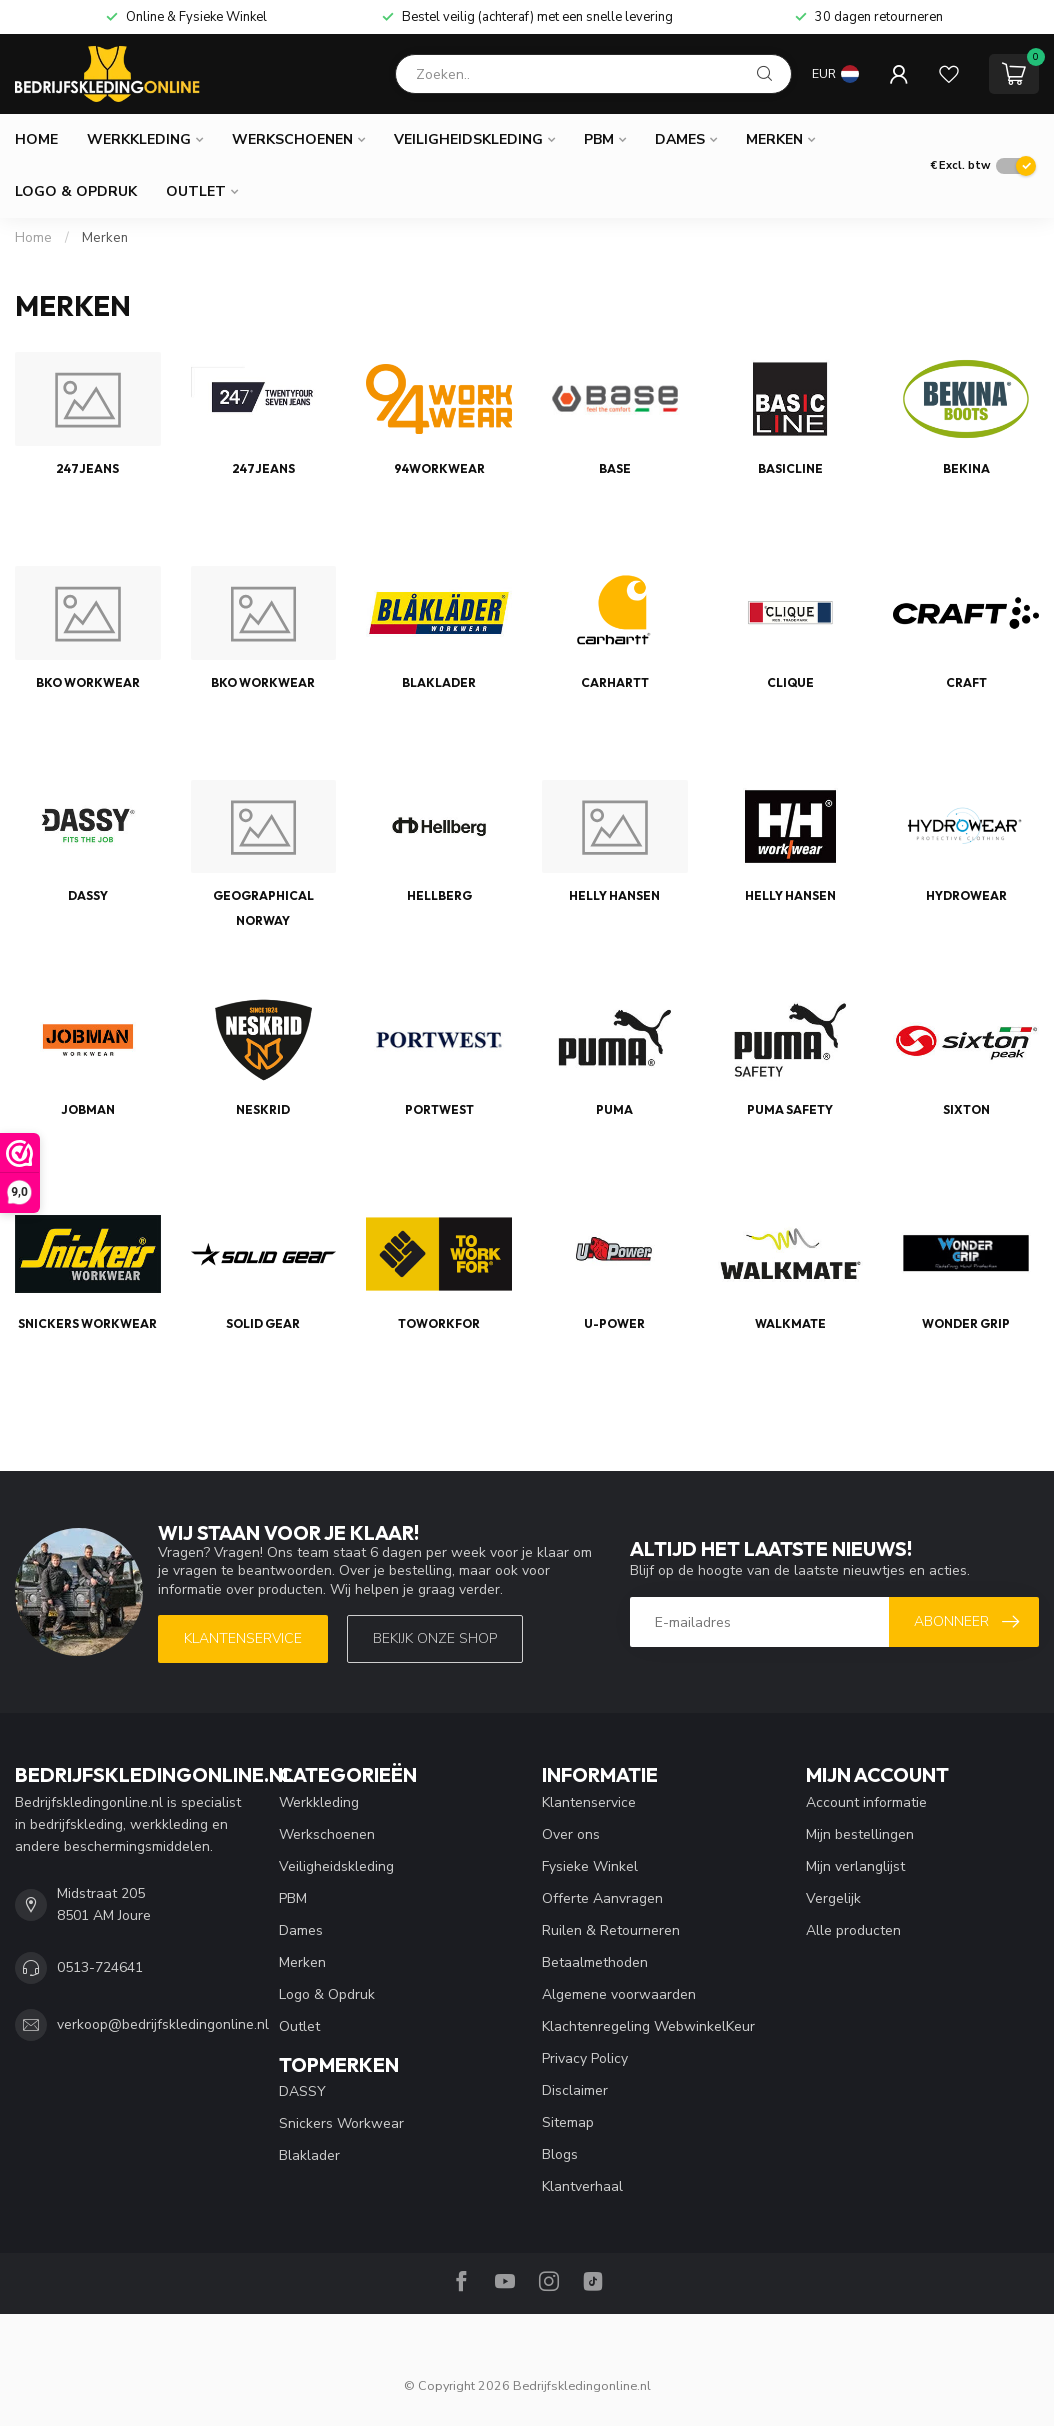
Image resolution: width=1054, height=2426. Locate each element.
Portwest (439, 1109)
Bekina (966, 468)
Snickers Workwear (87, 1323)
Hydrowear (966, 895)
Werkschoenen (292, 139)
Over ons (571, 1834)
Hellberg (439, 895)
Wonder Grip (966, 1323)
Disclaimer (575, 2090)
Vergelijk (833, 1898)
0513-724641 (100, 1967)
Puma (614, 1109)
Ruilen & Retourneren (611, 1930)
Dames (680, 139)
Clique (790, 682)
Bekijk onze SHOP (435, 1638)
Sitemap (568, 2122)
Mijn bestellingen (860, 1834)
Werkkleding (139, 139)
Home (36, 139)
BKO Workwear (88, 682)
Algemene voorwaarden (619, 1994)
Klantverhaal (582, 2186)
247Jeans (87, 468)
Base (615, 468)
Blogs (560, 2154)
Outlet (196, 191)
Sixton (966, 1109)
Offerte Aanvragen (602, 1898)
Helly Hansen (614, 895)
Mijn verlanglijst (855, 1866)
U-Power (614, 1323)
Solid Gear (263, 1323)
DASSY (88, 895)
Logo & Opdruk (76, 191)
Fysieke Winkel (590, 1866)
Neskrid (263, 1109)
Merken (774, 139)
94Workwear (439, 468)
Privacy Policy (585, 2058)
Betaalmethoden (595, 1962)
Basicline (790, 468)
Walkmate (790, 1323)
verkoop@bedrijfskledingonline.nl (163, 2024)
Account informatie (866, 1802)
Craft (966, 682)
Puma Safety (790, 1109)
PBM (599, 139)
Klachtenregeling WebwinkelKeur (648, 2026)
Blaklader (439, 682)
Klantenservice (243, 1638)
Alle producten (853, 1930)
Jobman (88, 1109)
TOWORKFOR (439, 1323)
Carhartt (615, 682)
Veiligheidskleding (468, 139)
